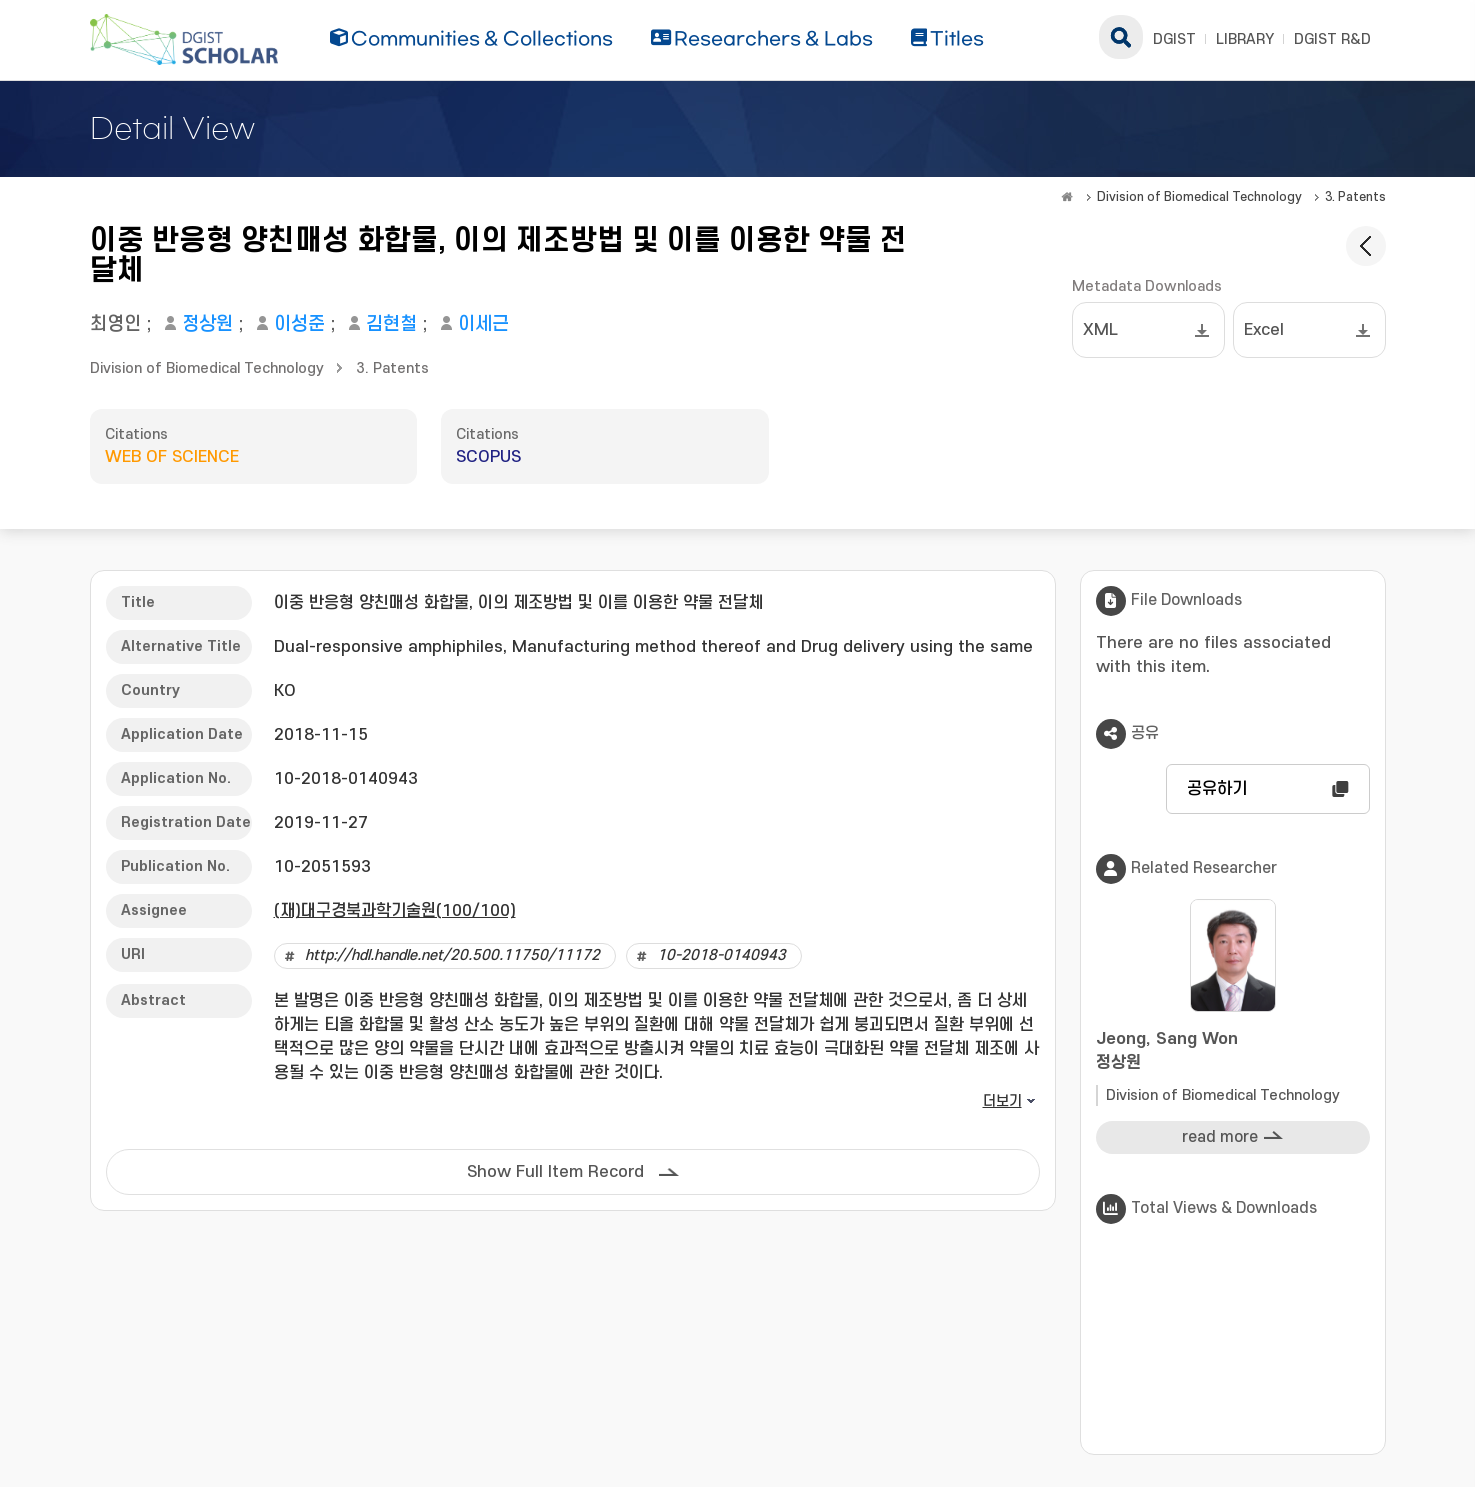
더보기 (1002, 1101)
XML (1100, 330)
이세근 (483, 324)
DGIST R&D (1332, 39)
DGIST (1174, 39)
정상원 (207, 324)
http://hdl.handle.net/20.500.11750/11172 (452, 955)
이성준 (299, 324)
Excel (1264, 330)
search (1121, 37)
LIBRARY (1245, 39)
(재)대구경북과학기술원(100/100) (395, 911)
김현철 (391, 324)
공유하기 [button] (1217, 789)
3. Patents (1355, 197)
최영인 (115, 324)
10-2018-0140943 (721, 955)
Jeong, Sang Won (1233, 1052)
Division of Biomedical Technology (1199, 197)
